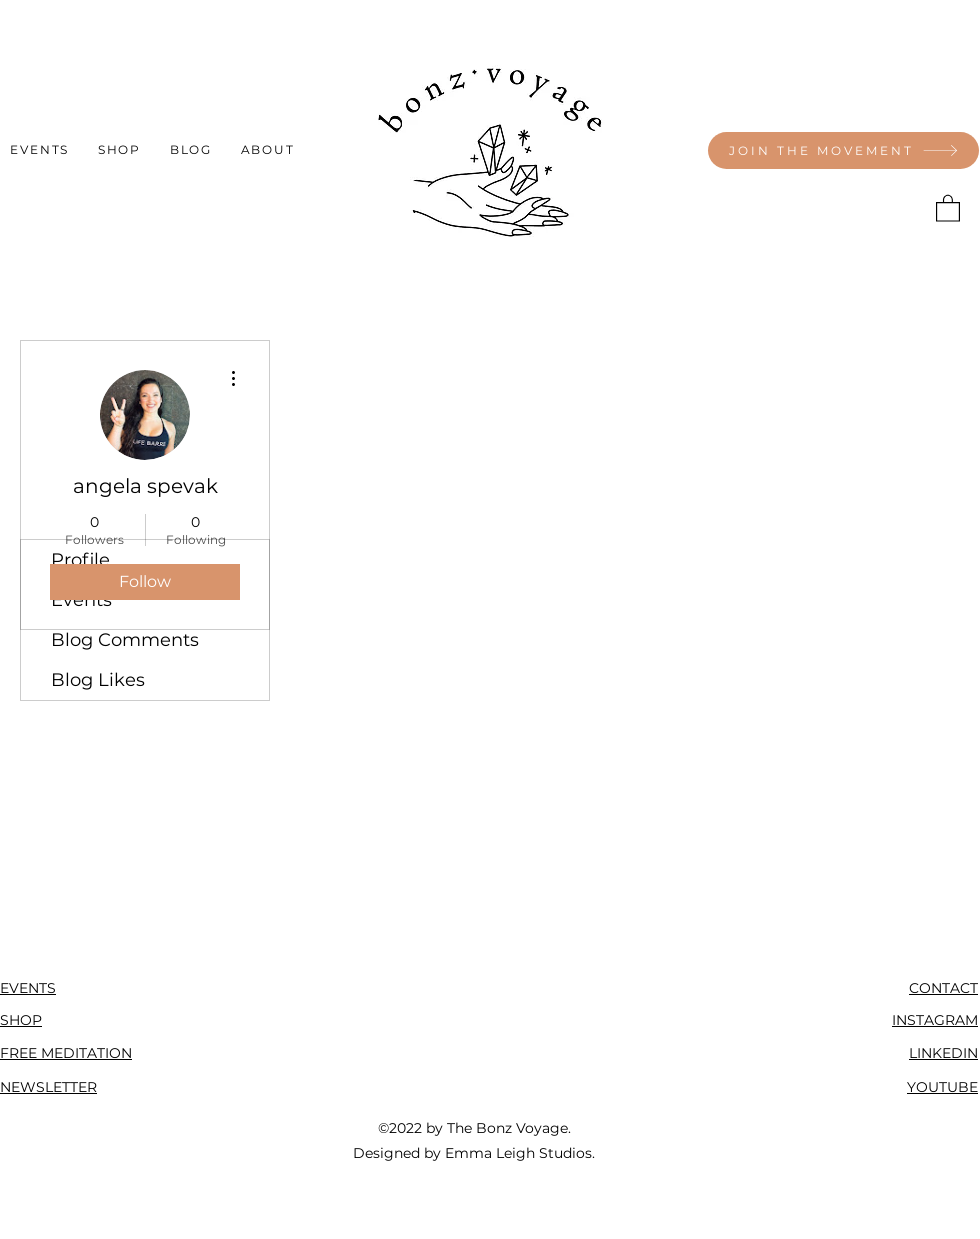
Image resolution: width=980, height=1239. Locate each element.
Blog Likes (98, 680)
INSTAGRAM (935, 1020)
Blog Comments (125, 640)
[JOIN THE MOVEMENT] (843, 150)
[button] (948, 207)
